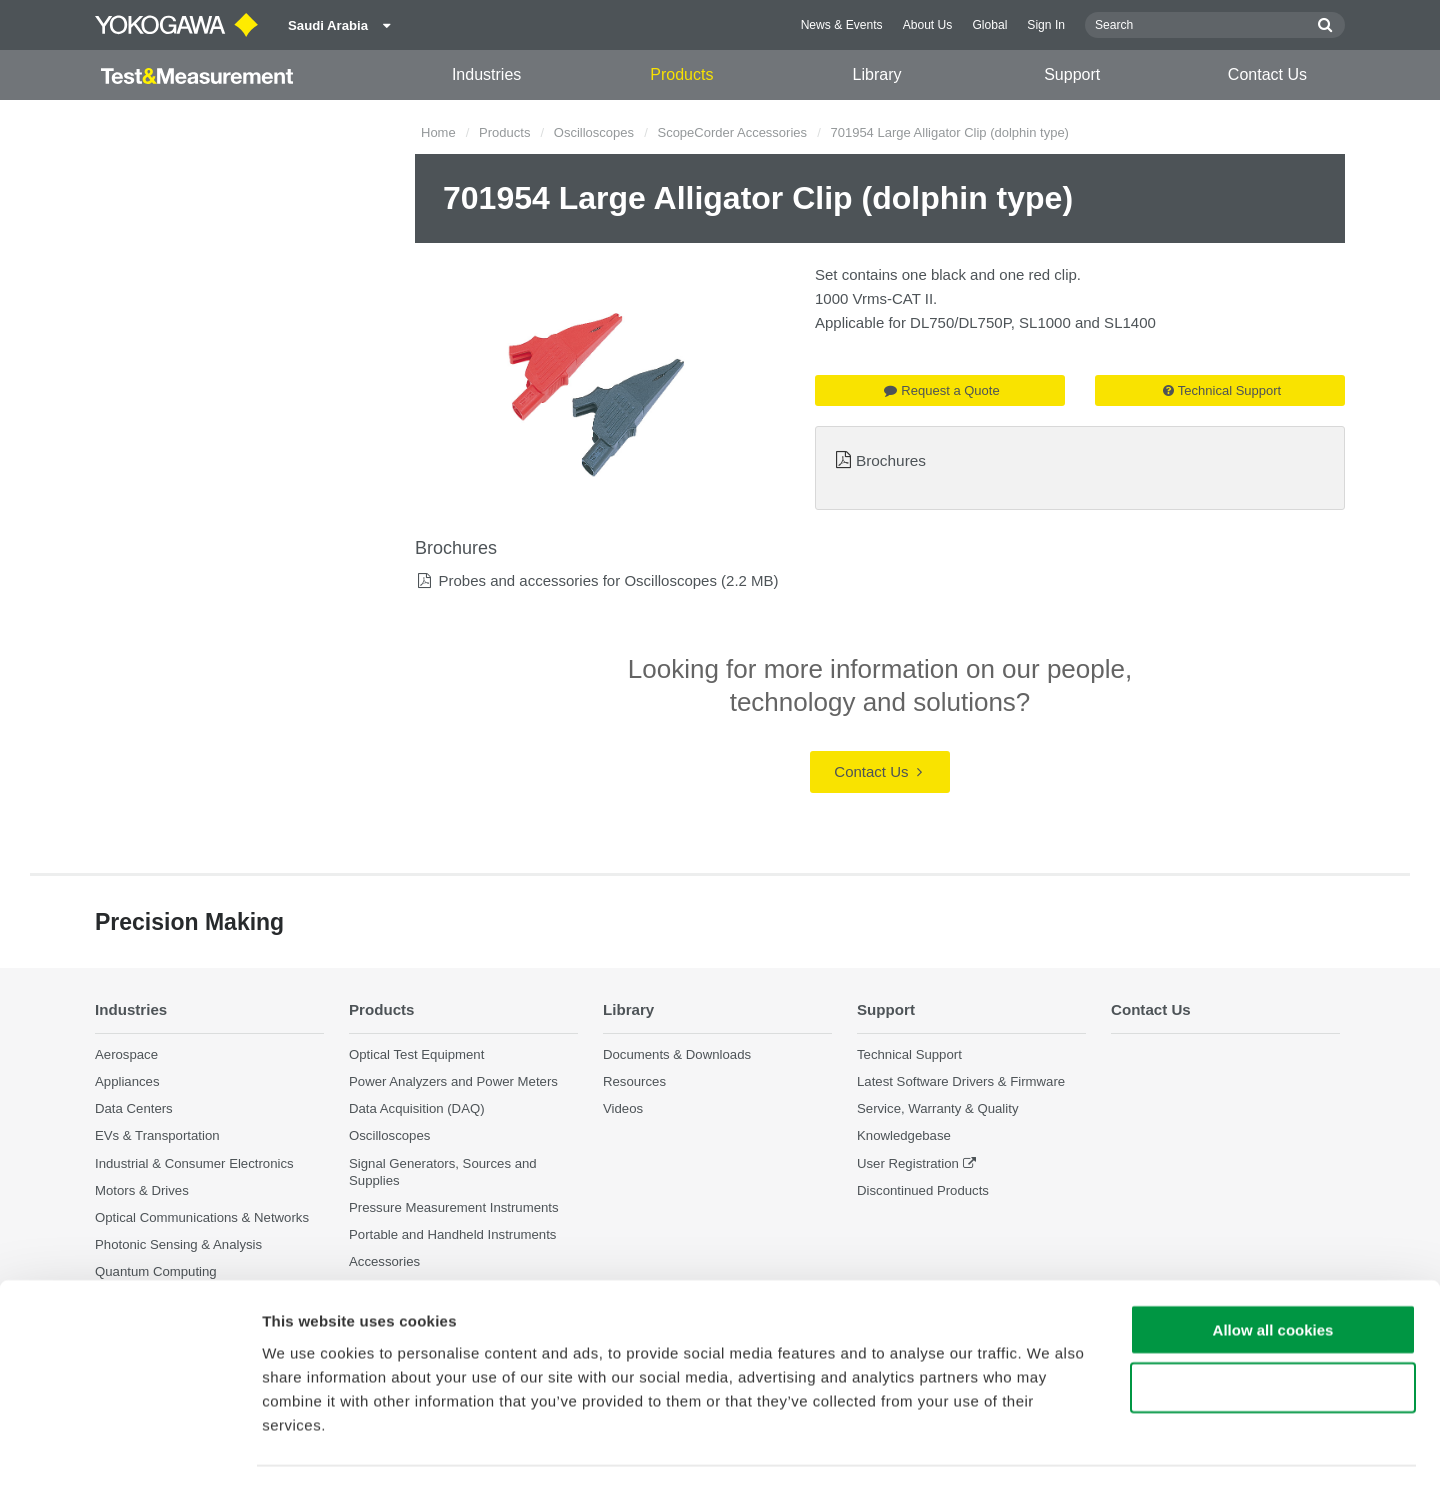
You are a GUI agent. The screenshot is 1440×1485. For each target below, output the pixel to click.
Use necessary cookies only (1273, 1328)
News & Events (842, 25)
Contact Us (1267, 74)
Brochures (891, 460)
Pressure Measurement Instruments (454, 1207)
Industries (486, 74)
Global (989, 25)
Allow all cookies (1273, 1269)
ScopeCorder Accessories (732, 132)
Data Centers (134, 1109)
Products (681, 74)
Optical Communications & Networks (202, 1217)
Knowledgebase (904, 1136)
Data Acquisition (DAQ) (417, 1109)
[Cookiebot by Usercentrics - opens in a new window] (129, 1446)
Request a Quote (941, 390)
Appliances (127, 1082)
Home (438, 132)
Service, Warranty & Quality (937, 1109)
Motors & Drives (142, 1190)
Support (1072, 74)
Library (877, 74)
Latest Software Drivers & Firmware (961, 1082)
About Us (928, 25)
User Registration (908, 1163)
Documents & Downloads (677, 1054)
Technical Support (1222, 390)
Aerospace (126, 1054)
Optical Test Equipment (416, 1054)
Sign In (1046, 25)
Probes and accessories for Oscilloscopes (577, 580)
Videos (623, 1109)
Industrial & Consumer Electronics (194, 1163)
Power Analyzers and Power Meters (453, 1082)
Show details (1049, 1445)
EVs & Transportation (157, 1136)
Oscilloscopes (594, 132)
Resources (634, 1082)
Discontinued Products (923, 1190)
